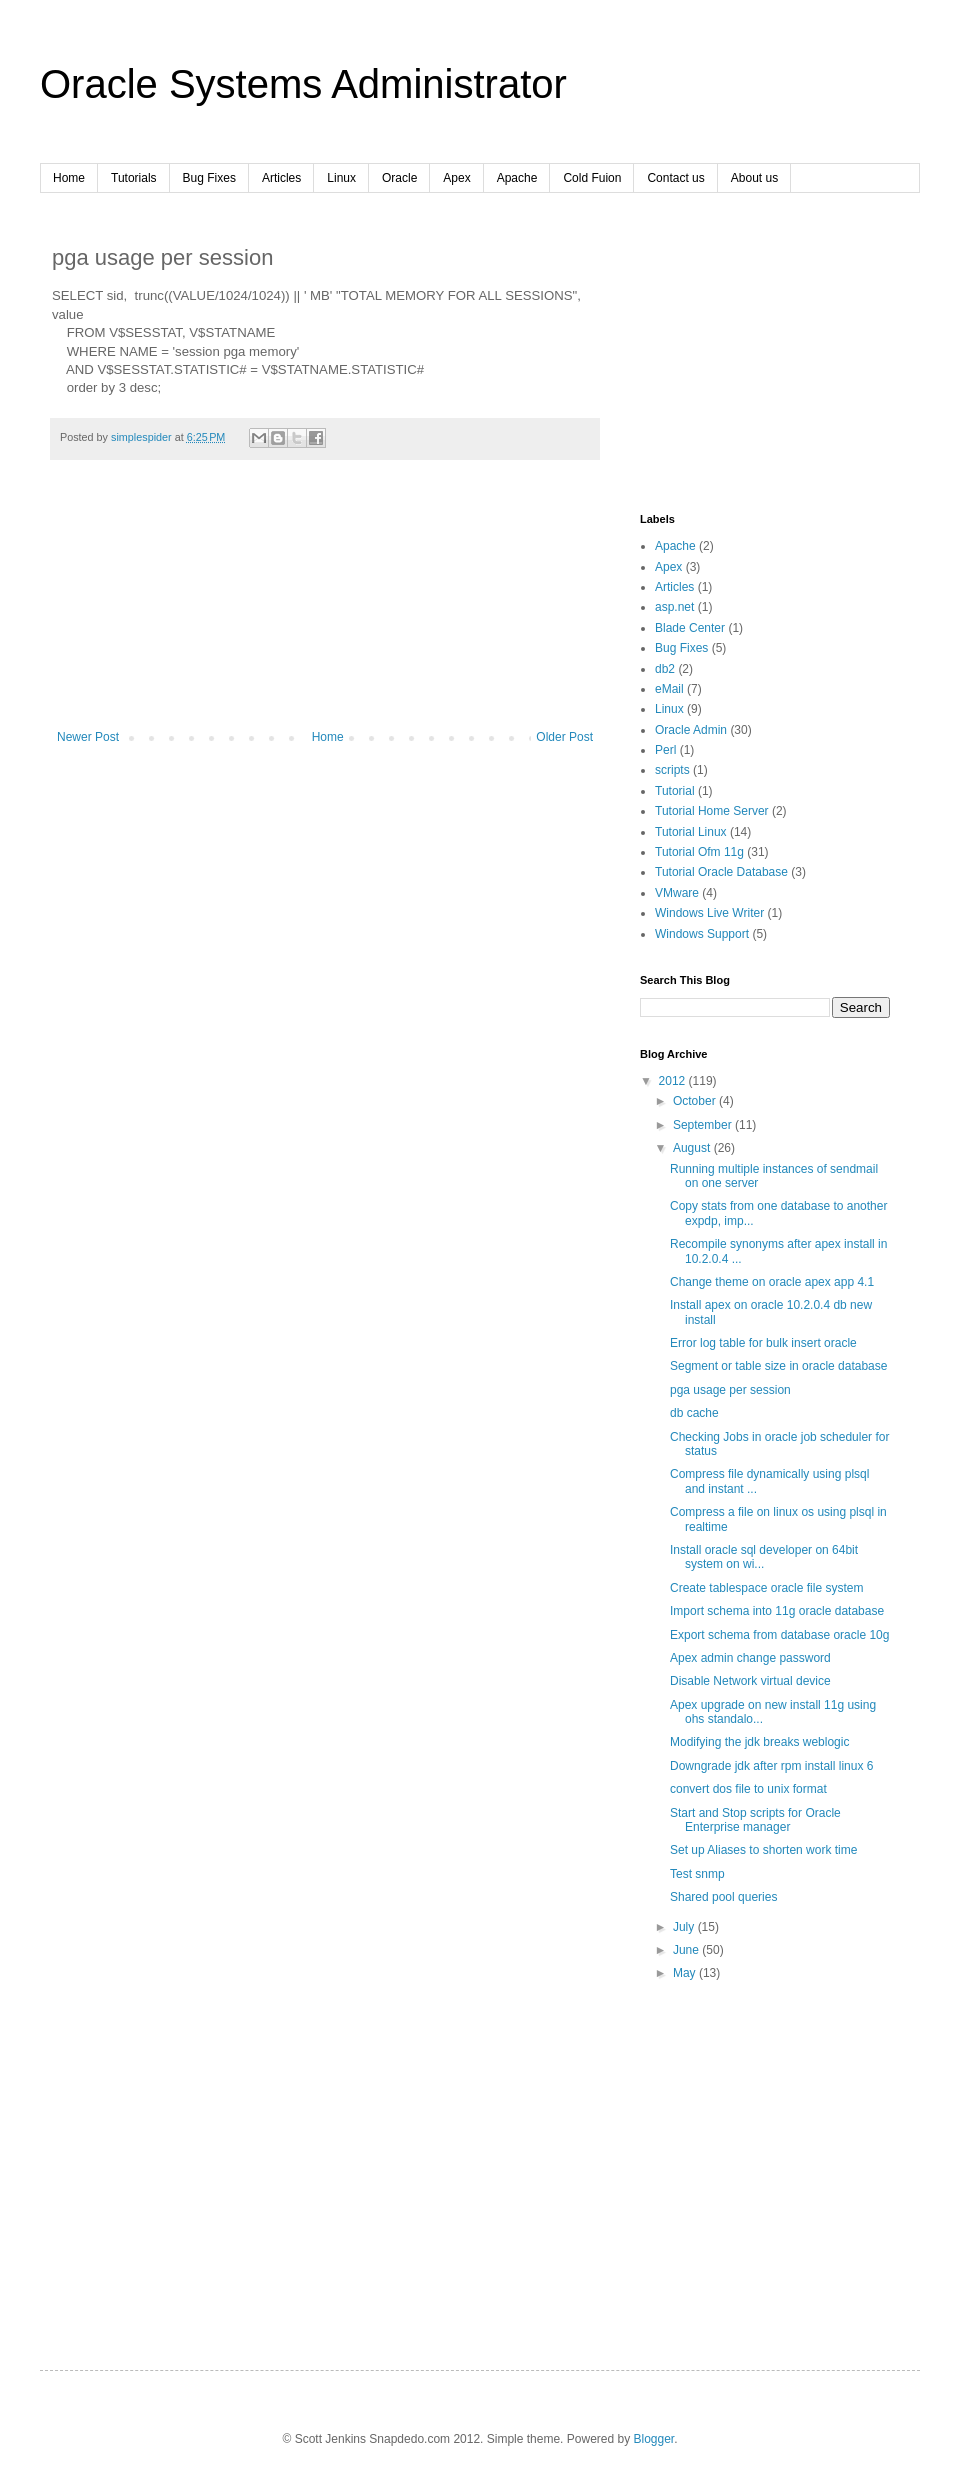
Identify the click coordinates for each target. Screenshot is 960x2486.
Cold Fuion (592, 178)
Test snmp (697, 1874)
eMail (669, 689)
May (686, 1973)
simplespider (143, 437)
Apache (517, 178)
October (696, 1101)
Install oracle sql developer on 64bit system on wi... (764, 1557)
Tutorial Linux (691, 832)
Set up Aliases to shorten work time (763, 1850)
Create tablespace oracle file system (766, 1588)
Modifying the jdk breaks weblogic (759, 1742)
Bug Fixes (209, 178)
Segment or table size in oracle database (778, 1366)
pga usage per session (730, 1390)
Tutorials (134, 178)
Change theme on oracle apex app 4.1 (772, 1282)
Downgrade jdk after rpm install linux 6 (771, 1766)
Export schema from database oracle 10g (779, 1635)
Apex (456, 178)
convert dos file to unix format (748, 1789)
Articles (281, 178)
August (693, 1148)
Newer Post (88, 737)
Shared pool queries (723, 1897)
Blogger (654, 2439)
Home (69, 178)
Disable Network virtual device (750, 1681)
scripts (672, 770)
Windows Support (702, 934)
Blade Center (690, 628)
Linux (341, 178)
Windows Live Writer (709, 913)
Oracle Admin (691, 730)
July (685, 1927)
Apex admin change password (750, 1658)
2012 (674, 1081)
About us (754, 178)
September (704, 1125)
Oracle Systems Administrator (303, 84)
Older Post (564, 737)
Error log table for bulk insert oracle (763, 1343)
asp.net (674, 607)
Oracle (399, 178)
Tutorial (675, 791)
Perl (665, 750)
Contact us (675, 178)
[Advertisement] (325, 605)
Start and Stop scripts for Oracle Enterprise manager (755, 1820)
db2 (665, 669)
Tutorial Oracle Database (721, 872)
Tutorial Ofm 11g (699, 852)
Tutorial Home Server (712, 811)
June (687, 1950)
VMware (677, 893)
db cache (694, 1413)
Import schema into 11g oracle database (777, 1611)
